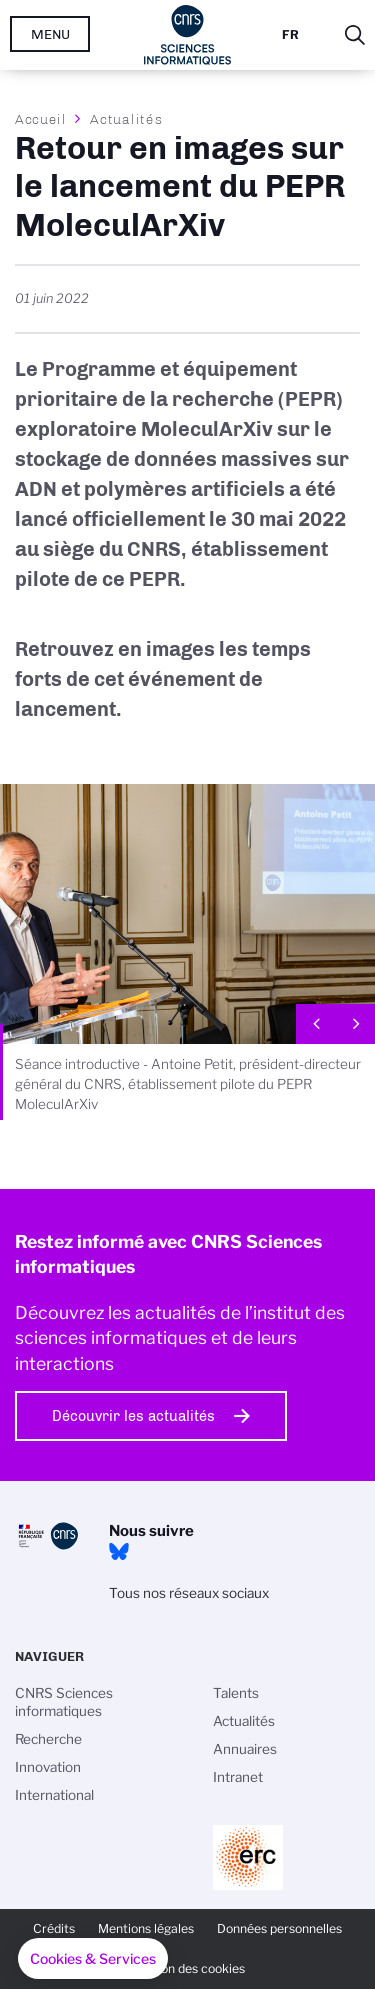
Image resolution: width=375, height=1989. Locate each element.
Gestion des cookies (188, 1968)
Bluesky (119, 1552)
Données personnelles (279, 1928)
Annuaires (245, 1749)
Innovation (48, 1767)
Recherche (48, 1739)
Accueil (41, 119)
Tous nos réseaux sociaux (189, 1593)
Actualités (126, 119)
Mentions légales (146, 1928)
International (54, 1795)
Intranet (238, 1777)
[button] (93, 1959)
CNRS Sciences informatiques (64, 1702)
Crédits (54, 1928)
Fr (290, 34)
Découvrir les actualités (133, 1416)
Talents (236, 1693)
